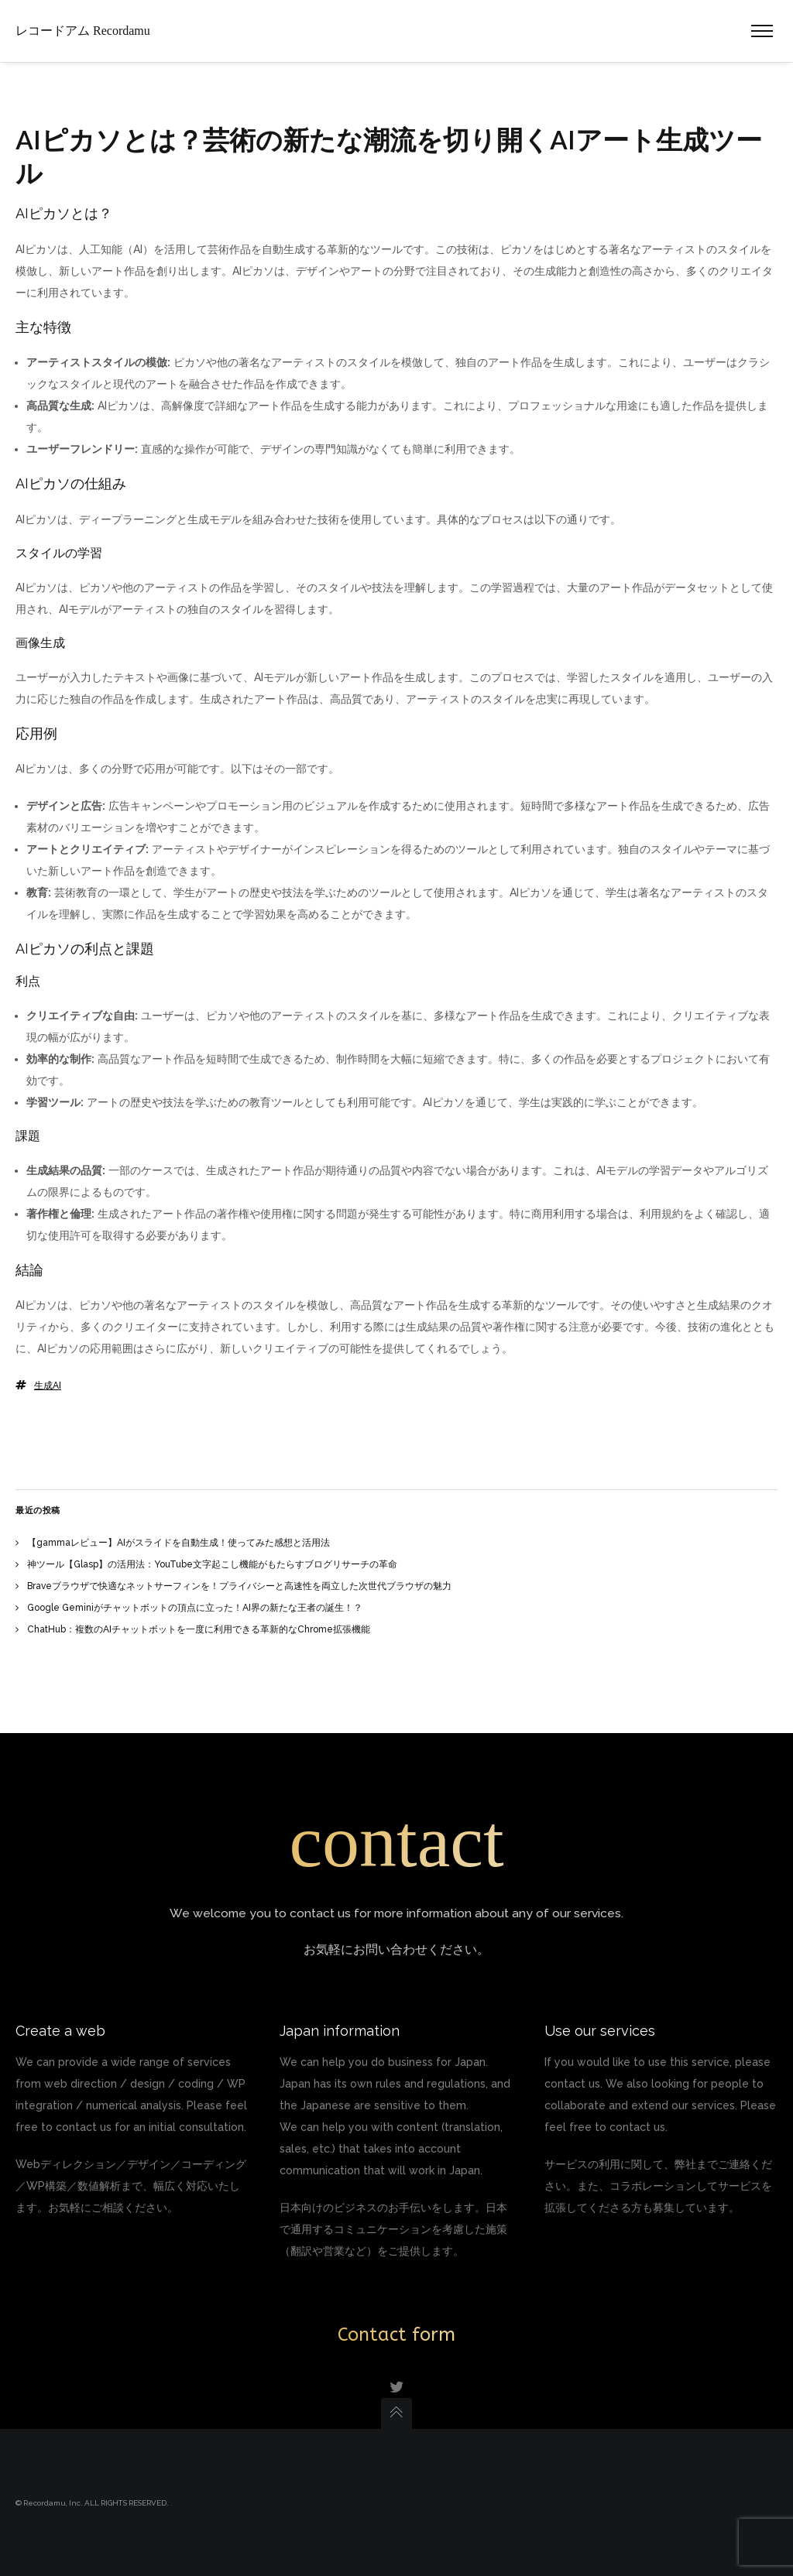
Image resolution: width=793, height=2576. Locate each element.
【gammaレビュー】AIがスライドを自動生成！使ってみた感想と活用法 (178, 1542)
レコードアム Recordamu (82, 30)
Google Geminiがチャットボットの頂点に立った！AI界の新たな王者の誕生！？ (194, 1607)
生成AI (47, 1385)
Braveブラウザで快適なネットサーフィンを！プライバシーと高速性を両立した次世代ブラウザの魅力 (239, 1586)
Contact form (396, 2334)
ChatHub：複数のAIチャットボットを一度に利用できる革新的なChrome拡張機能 (198, 1629)
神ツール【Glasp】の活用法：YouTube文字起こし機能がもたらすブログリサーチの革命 (212, 1564)
